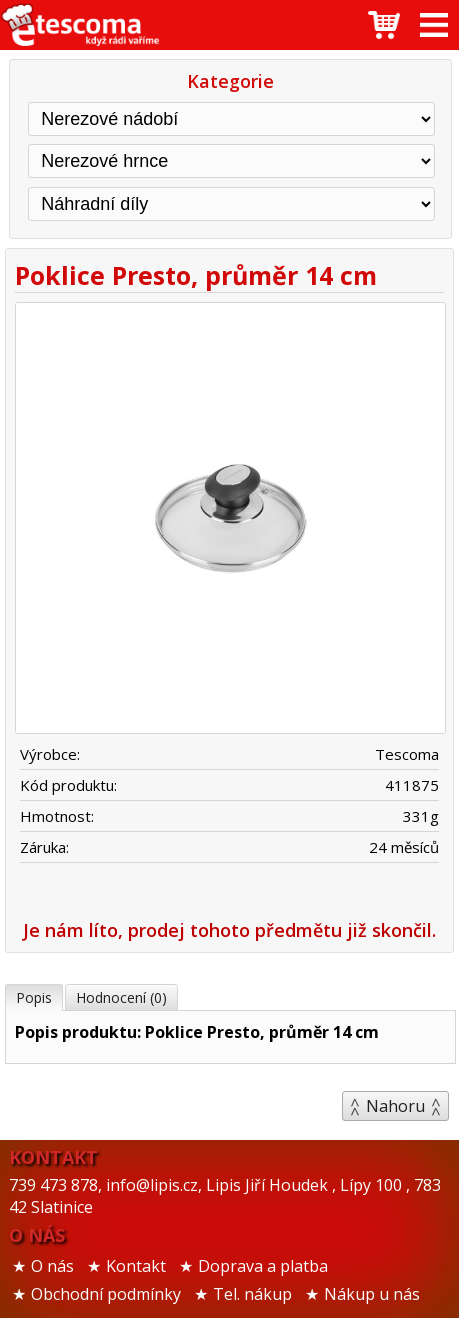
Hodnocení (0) (121, 997)
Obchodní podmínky (106, 1294)
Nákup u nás (372, 1294)
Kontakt (136, 1266)
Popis (34, 997)
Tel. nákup (252, 1294)
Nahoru (395, 1106)
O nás (52, 1266)
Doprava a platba (263, 1266)
